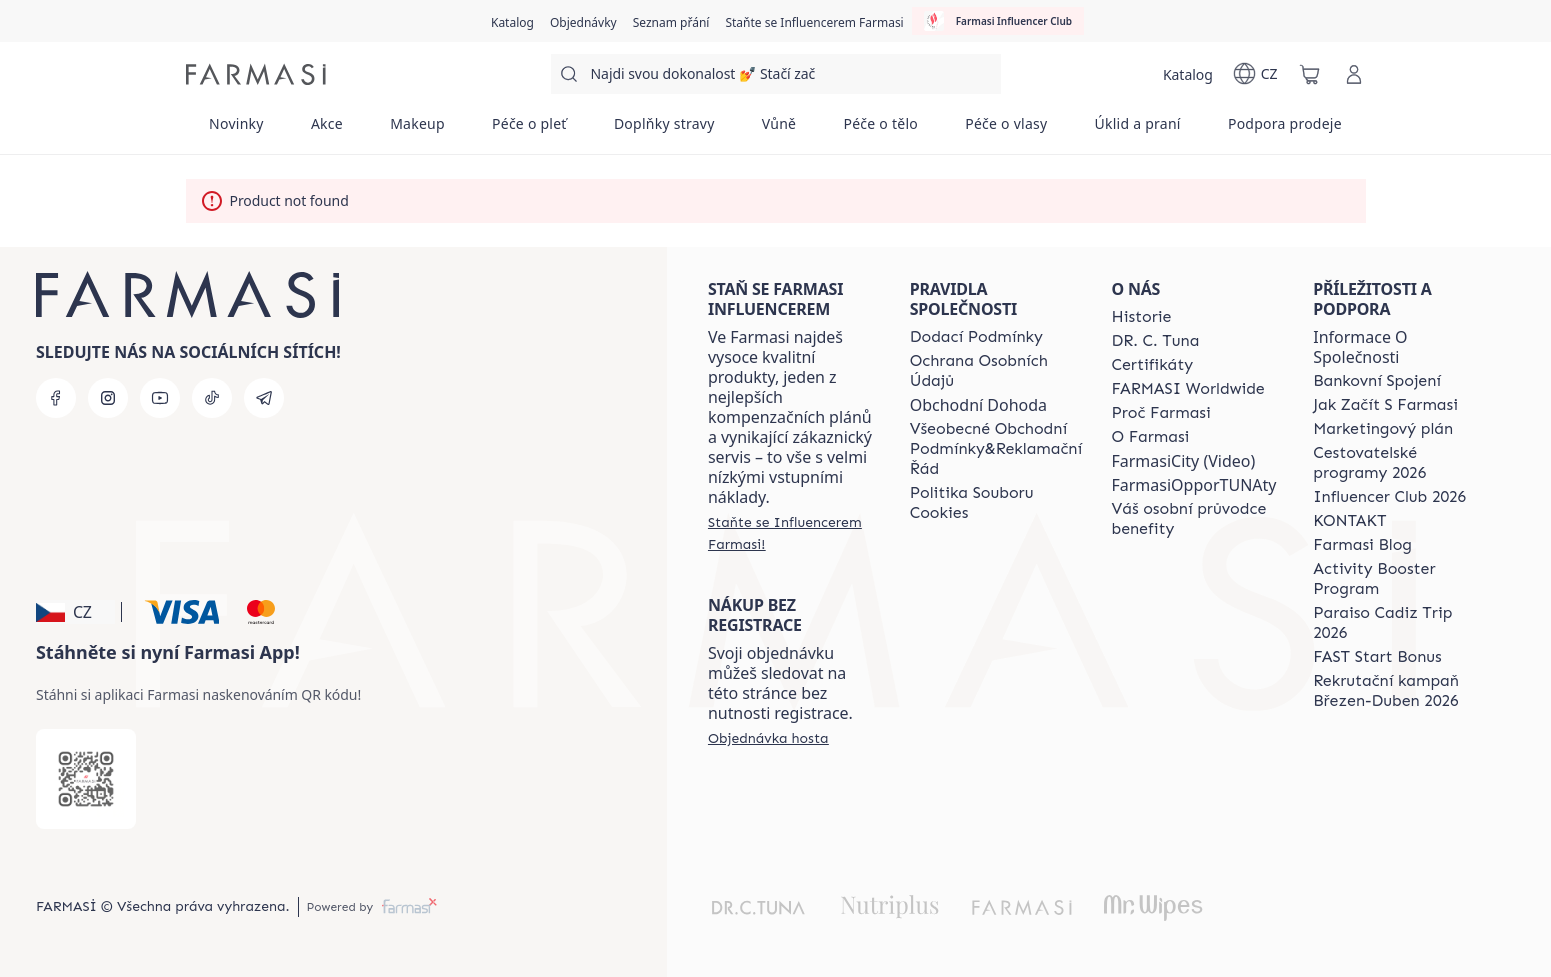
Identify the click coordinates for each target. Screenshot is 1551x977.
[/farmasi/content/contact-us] (1349, 521)
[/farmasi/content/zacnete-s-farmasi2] (1385, 405)
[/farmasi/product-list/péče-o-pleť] (529, 130)
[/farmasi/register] (583, 21)
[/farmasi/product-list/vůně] (779, 130)
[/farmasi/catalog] (512, 21)
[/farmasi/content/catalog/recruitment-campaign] (1396, 691)
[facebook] (56, 398)
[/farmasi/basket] (1310, 74)
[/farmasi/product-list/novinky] (237, 130)
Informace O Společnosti (1360, 347)
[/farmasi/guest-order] (768, 738)
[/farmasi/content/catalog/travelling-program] (1396, 463)
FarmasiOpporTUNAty (1193, 485)
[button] (75, 612)
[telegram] (264, 398)
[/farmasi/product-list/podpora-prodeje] (1284, 130)
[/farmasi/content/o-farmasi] (1150, 437)
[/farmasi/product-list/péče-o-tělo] (881, 130)
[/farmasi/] (256, 74)
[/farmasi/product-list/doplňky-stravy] (664, 130)
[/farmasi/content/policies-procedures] (996, 371)
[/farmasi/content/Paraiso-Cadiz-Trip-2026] (1396, 623)
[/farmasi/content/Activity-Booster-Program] (1396, 579)
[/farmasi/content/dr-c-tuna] (1155, 341)
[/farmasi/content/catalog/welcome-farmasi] (1194, 519)
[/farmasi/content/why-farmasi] (1160, 413)
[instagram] (108, 398)
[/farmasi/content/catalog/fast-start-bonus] (1377, 657)
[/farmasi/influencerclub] (998, 21)
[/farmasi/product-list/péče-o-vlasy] (1006, 130)
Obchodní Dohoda (978, 405)
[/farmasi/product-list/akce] (326, 130)
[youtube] (160, 398)
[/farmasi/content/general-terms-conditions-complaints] (996, 449)
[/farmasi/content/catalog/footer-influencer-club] (1389, 497)
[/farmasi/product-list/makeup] (418, 130)
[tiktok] (212, 398)
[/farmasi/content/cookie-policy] (996, 503)
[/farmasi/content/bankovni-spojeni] (1377, 381)
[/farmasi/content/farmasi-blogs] (1362, 545)
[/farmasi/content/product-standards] (1152, 365)
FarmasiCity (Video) (1183, 461)
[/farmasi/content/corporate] (1187, 389)
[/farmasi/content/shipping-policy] (976, 337)
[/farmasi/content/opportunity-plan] (1383, 429)
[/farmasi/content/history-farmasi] (1141, 317)
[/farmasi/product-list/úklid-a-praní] (1137, 130)
